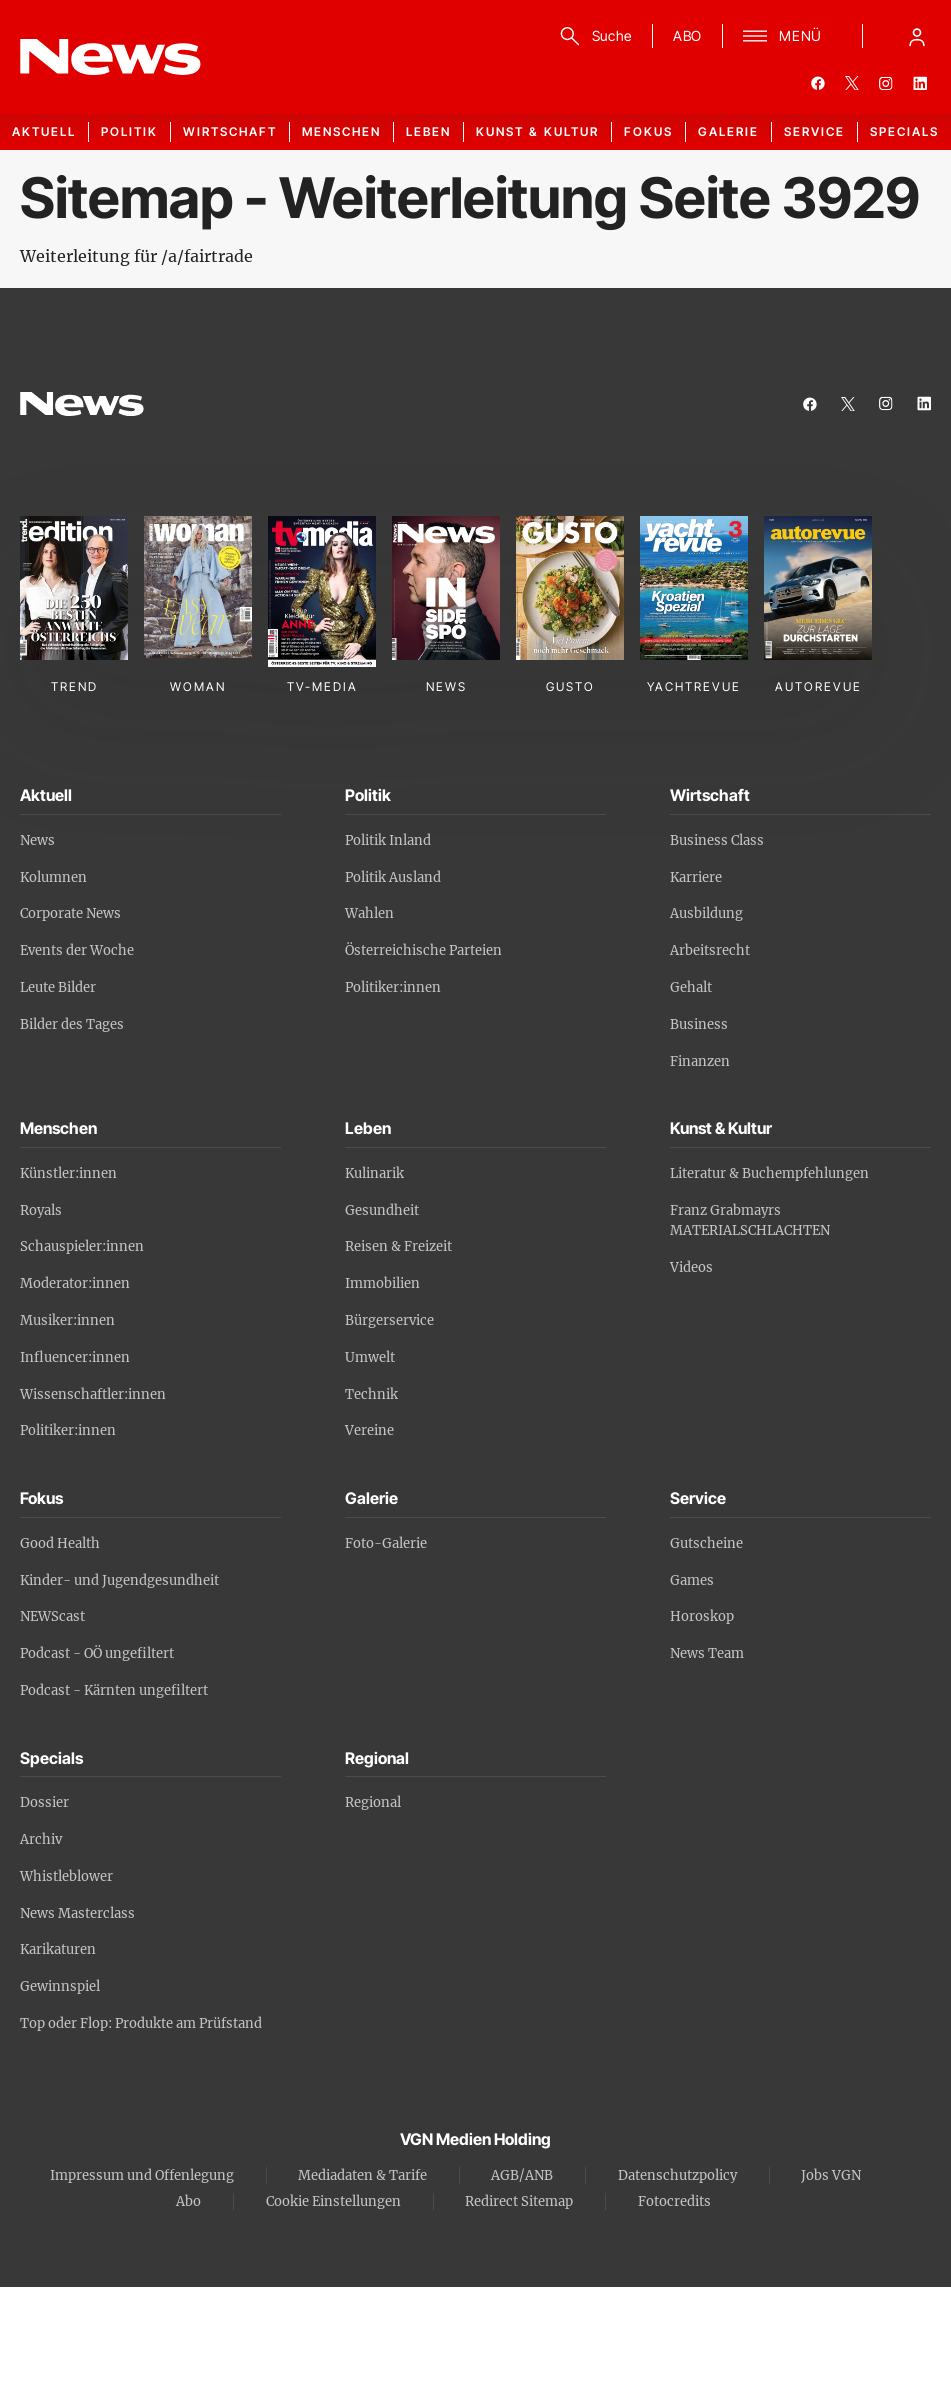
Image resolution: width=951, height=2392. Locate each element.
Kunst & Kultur (537, 131)
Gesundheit (382, 1210)
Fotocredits (674, 2201)
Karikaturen (58, 1949)
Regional (373, 1802)
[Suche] (592, 36)
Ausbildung (706, 913)
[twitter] (852, 83)
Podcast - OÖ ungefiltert (97, 1653)
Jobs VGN (831, 2175)
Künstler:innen (68, 1173)
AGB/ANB (522, 2175)
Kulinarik (374, 1173)
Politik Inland (388, 840)
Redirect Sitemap (519, 2201)
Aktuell (44, 131)
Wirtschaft (230, 131)
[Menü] (782, 36)
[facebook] (818, 83)
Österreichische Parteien (423, 950)
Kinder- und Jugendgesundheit (119, 1580)
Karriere (696, 877)
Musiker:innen (67, 1320)
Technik (371, 1394)
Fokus (648, 131)
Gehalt (691, 987)
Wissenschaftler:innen (93, 1394)
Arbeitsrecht (710, 950)
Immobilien (382, 1283)
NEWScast (52, 1616)
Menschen (341, 131)
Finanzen (700, 1061)
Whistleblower (66, 1876)
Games (692, 1580)
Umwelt (370, 1357)
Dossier (44, 1802)
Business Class (717, 840)
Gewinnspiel (60, 1986)
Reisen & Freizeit (398, 1246)
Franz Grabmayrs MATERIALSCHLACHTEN (750, 1221)
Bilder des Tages (72, 1024)
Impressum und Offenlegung (142, 2175)
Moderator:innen (75, 1283)
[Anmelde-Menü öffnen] (917, 36)
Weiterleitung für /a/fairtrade (136, 256)
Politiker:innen (393, 987)
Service (814, 131)
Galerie (728, 131)
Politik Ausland (393, 877)
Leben (428, 131)
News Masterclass (77, 1913)
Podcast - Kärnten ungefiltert (114, 1690)
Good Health (60, 1543)
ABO (687, 35)
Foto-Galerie (386, 1543)
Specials (904, 131)
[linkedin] (920, 83)
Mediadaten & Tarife (362, 2175)
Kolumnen (53, 877)
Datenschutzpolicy (677, 2175)
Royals (41, 1210)
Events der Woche (77, 950)
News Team (707, 1653)
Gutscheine (706, 1543)
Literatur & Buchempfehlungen (769, 1173)
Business (699, 1024)
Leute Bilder (58, 987)
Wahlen (369, 913)
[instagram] (886, 83)
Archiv (41, 1839)
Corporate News (70, 913)
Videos (691, 1267)
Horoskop (702, 1616)
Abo (188, 2201)
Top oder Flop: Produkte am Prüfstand (141, 2023)
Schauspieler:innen (82, 1246)
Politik (129, 131)
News (37, 840)
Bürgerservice (389, 1320)
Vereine (369, 1430)
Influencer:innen (75, 1357)
